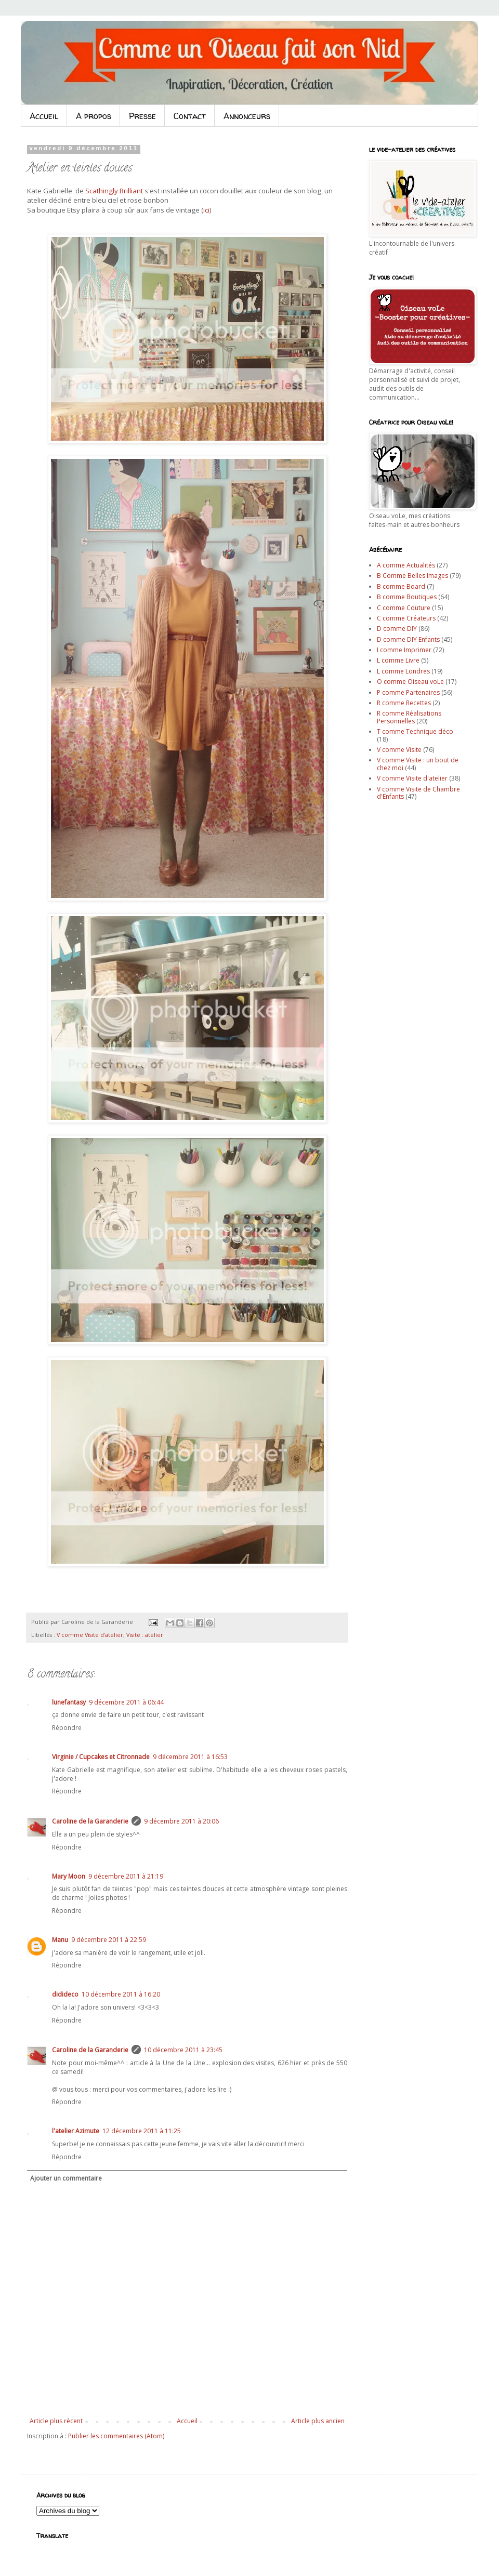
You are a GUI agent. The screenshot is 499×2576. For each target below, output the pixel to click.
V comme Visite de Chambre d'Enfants (418, 793)
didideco (65, 1994)
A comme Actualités (406, 565)
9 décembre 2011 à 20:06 (181, 1821)
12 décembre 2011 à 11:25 (141, 2130)
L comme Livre (398, 660)
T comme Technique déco (415, 731)
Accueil (44, 116)
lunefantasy (69, 1702)
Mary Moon (68, 1876)
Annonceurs (247, 116)
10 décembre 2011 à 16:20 (121, 1994)
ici (206, 210)
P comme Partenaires (408, 692)
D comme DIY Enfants (408, 639)
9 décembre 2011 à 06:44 (126, 1702)
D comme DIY (397, 628)
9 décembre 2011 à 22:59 (108, 1939)
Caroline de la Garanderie (90, 1821)
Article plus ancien (318, 2420)
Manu (60, 1939)
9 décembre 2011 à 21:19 (125, 1876)
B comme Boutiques (407, 596)
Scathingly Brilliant (114, 190)
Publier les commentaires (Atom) (116, 2436)
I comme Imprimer (404, 649)
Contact (190, 116)
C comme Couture (403, 607)
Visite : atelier (144, 1635)
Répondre (67, 1727)
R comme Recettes (404, 702)
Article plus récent (56, 2420)
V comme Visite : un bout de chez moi (417, 764)
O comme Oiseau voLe (410, 681)
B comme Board (401, 586)
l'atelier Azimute (75, 2130)
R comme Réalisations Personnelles (409, 717)
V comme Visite (399, 749)
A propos (93, 116)
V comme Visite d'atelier (90, 1635)
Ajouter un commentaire (66, 2178)
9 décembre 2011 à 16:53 (190, 1756)
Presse (142, 116)
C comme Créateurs (406, 618)
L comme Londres (403, 671)
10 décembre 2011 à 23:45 (183, 2049)
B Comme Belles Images (412, 575)
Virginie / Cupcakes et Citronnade (101, 1756)
